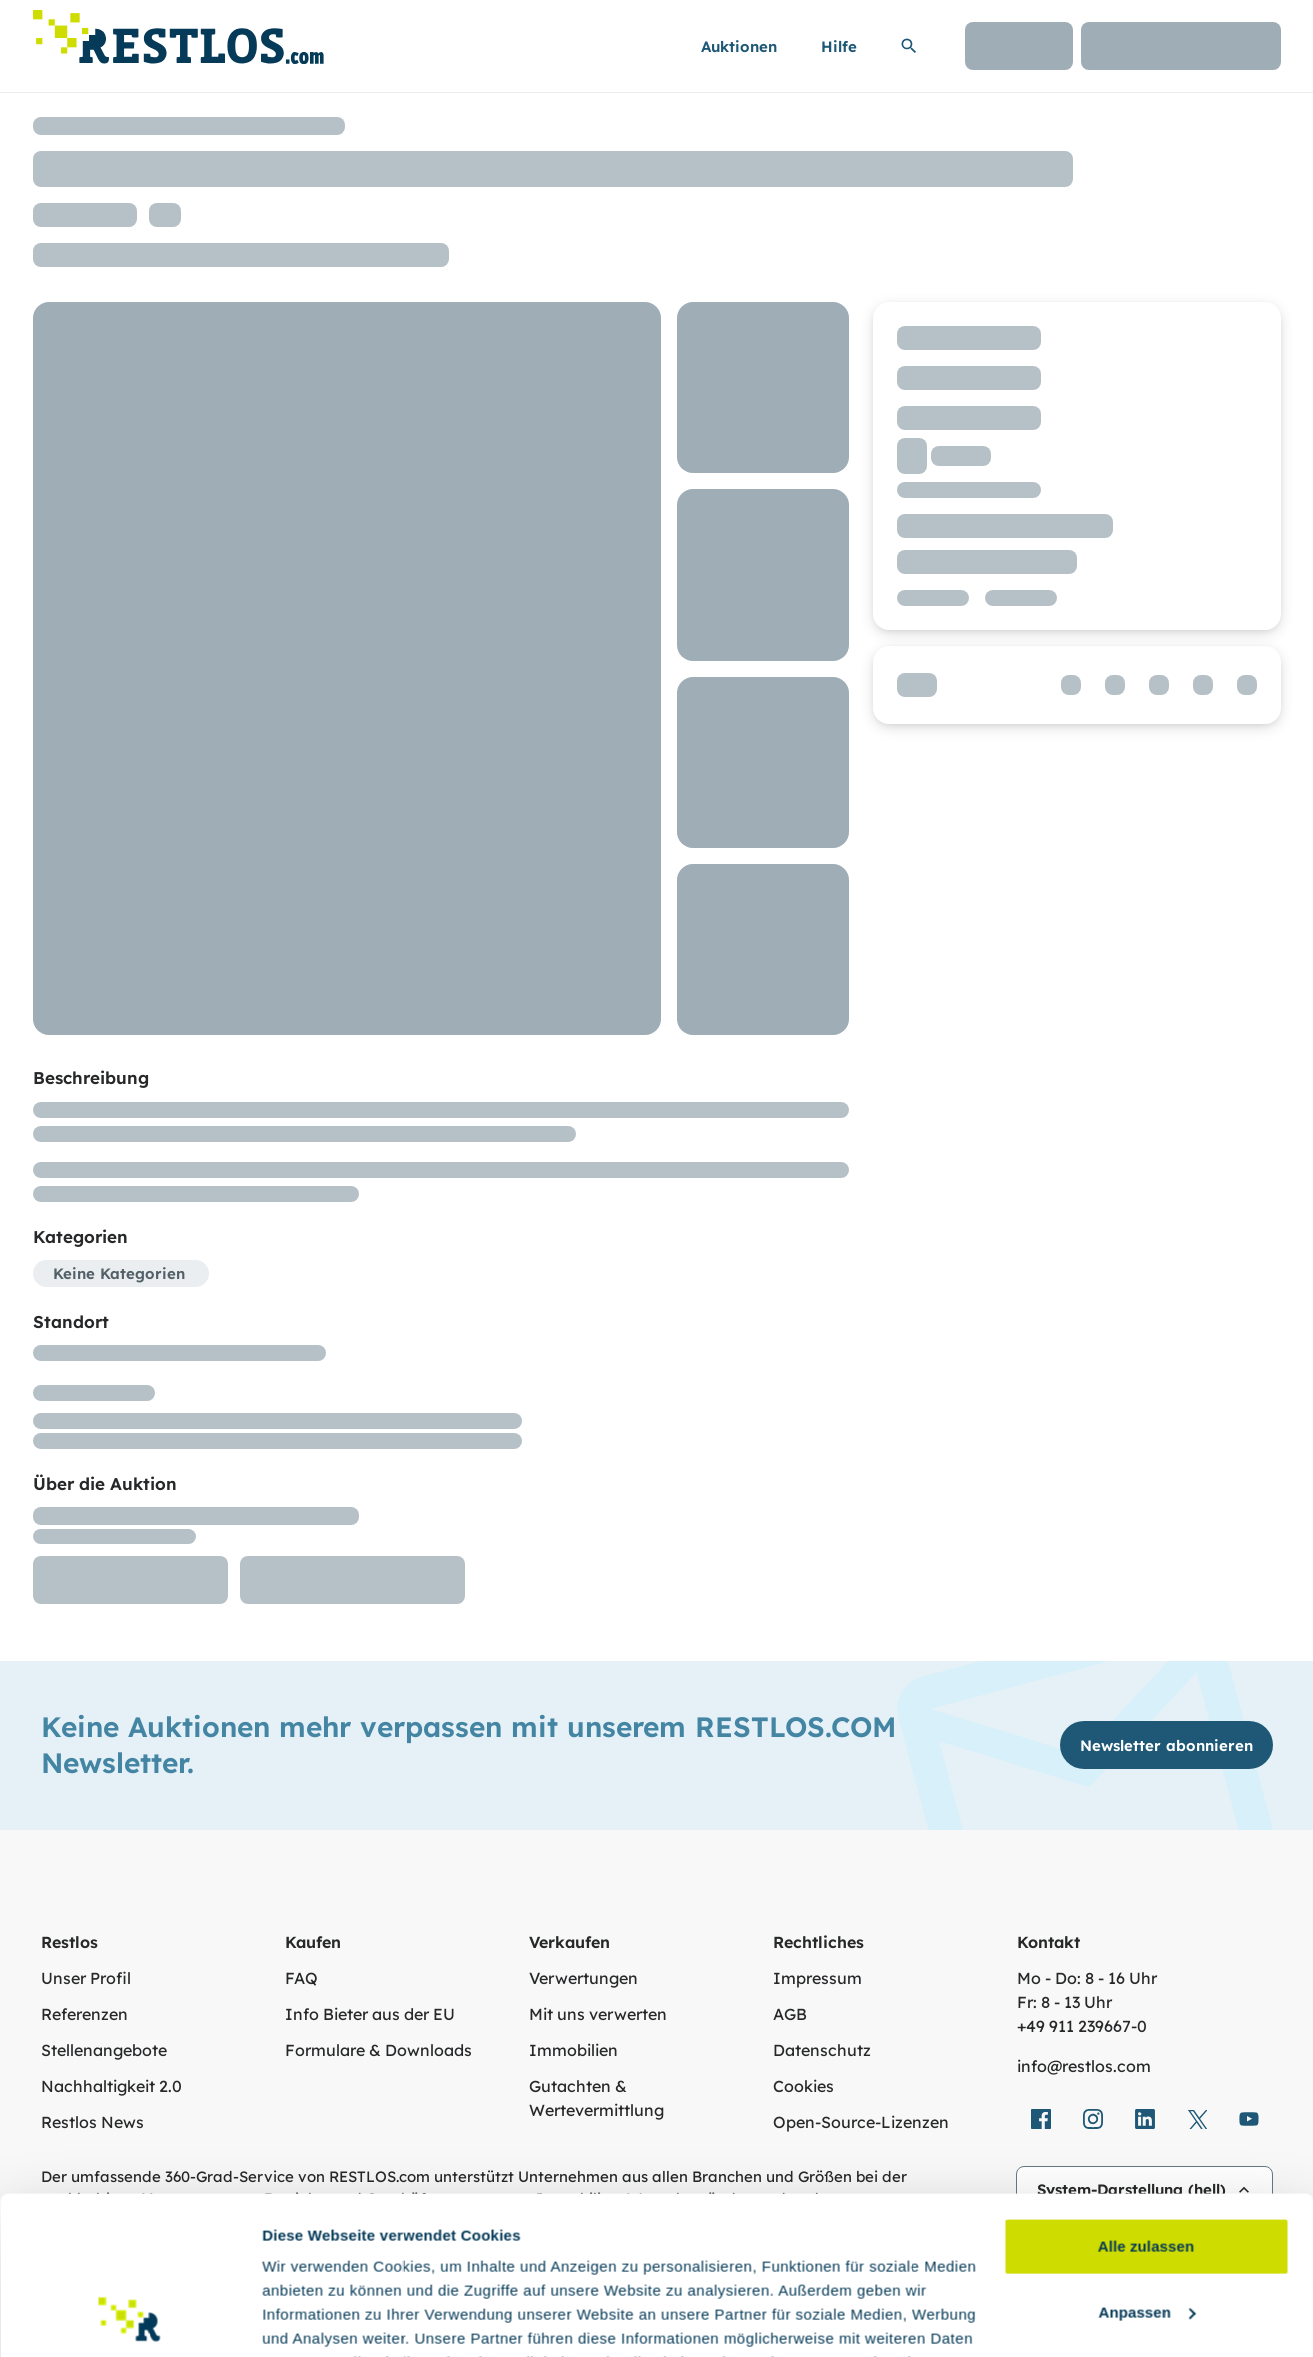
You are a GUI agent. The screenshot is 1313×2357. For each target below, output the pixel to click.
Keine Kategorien (119, 1273)
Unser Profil (86, 1978)
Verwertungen (583, 1978)
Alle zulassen (1146, 2098)
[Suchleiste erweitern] (909, 46)
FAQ (301, 1978)
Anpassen (1147, 2163)
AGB (790, 2014)
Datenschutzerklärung (405, 2262)
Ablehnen (1145, 2229)
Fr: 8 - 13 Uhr (1064, 2002)
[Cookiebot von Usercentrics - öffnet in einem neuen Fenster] (129, 2318)
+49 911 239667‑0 (1082, 2026)
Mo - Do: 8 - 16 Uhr (1087, 1978)
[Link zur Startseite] (178, 31)
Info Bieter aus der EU (370, 2014)
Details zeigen (312, 2317)
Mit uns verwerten (598, 2014)
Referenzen (84, 2014)
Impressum (817, 1978)
